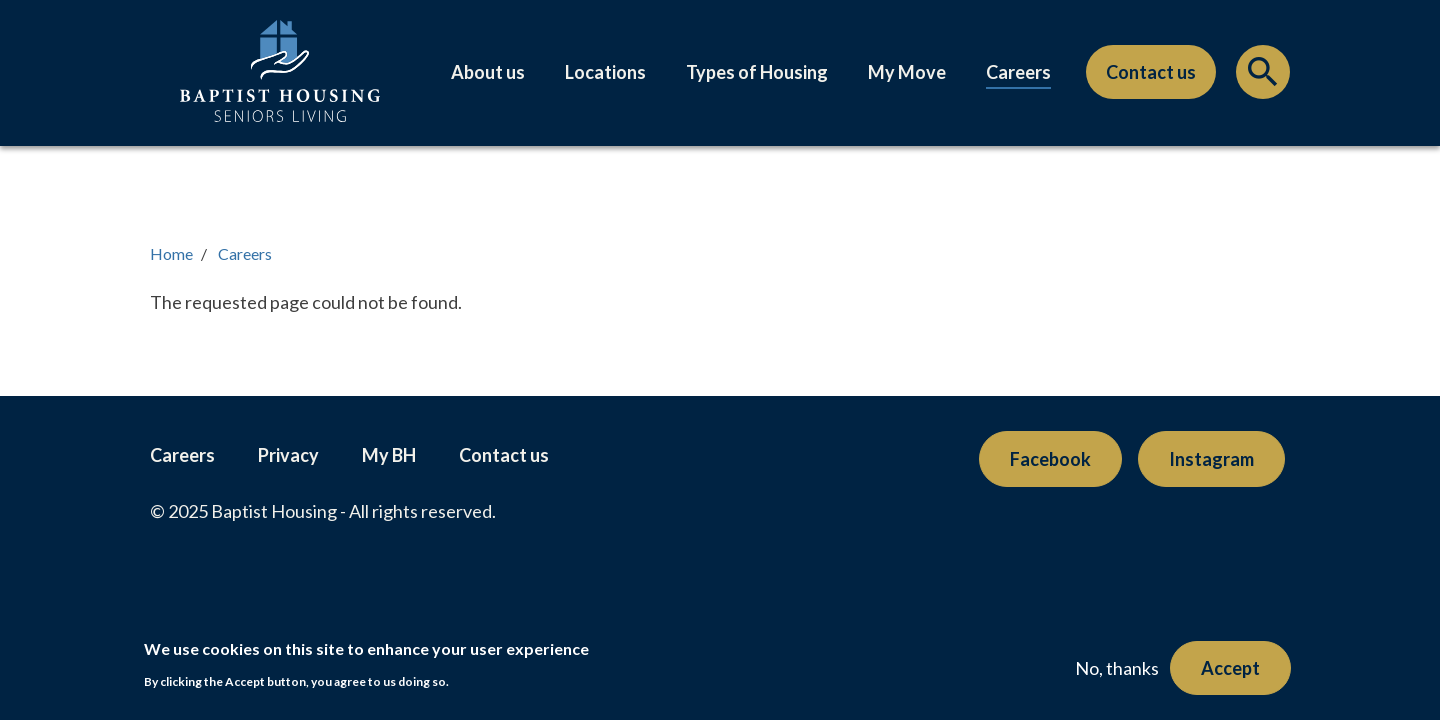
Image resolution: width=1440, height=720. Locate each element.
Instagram (1211, 459)
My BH (389, 455)
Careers (1018, 72)
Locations (605, 72)
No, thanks (1117, 668)
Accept (1230, 668)
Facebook (1050, 459)
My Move (907, 72)
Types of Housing (757, 72)
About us (488, 72)
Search (1263, 77)
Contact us (1151, 72)
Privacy (288, 455)
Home (171, 253)
